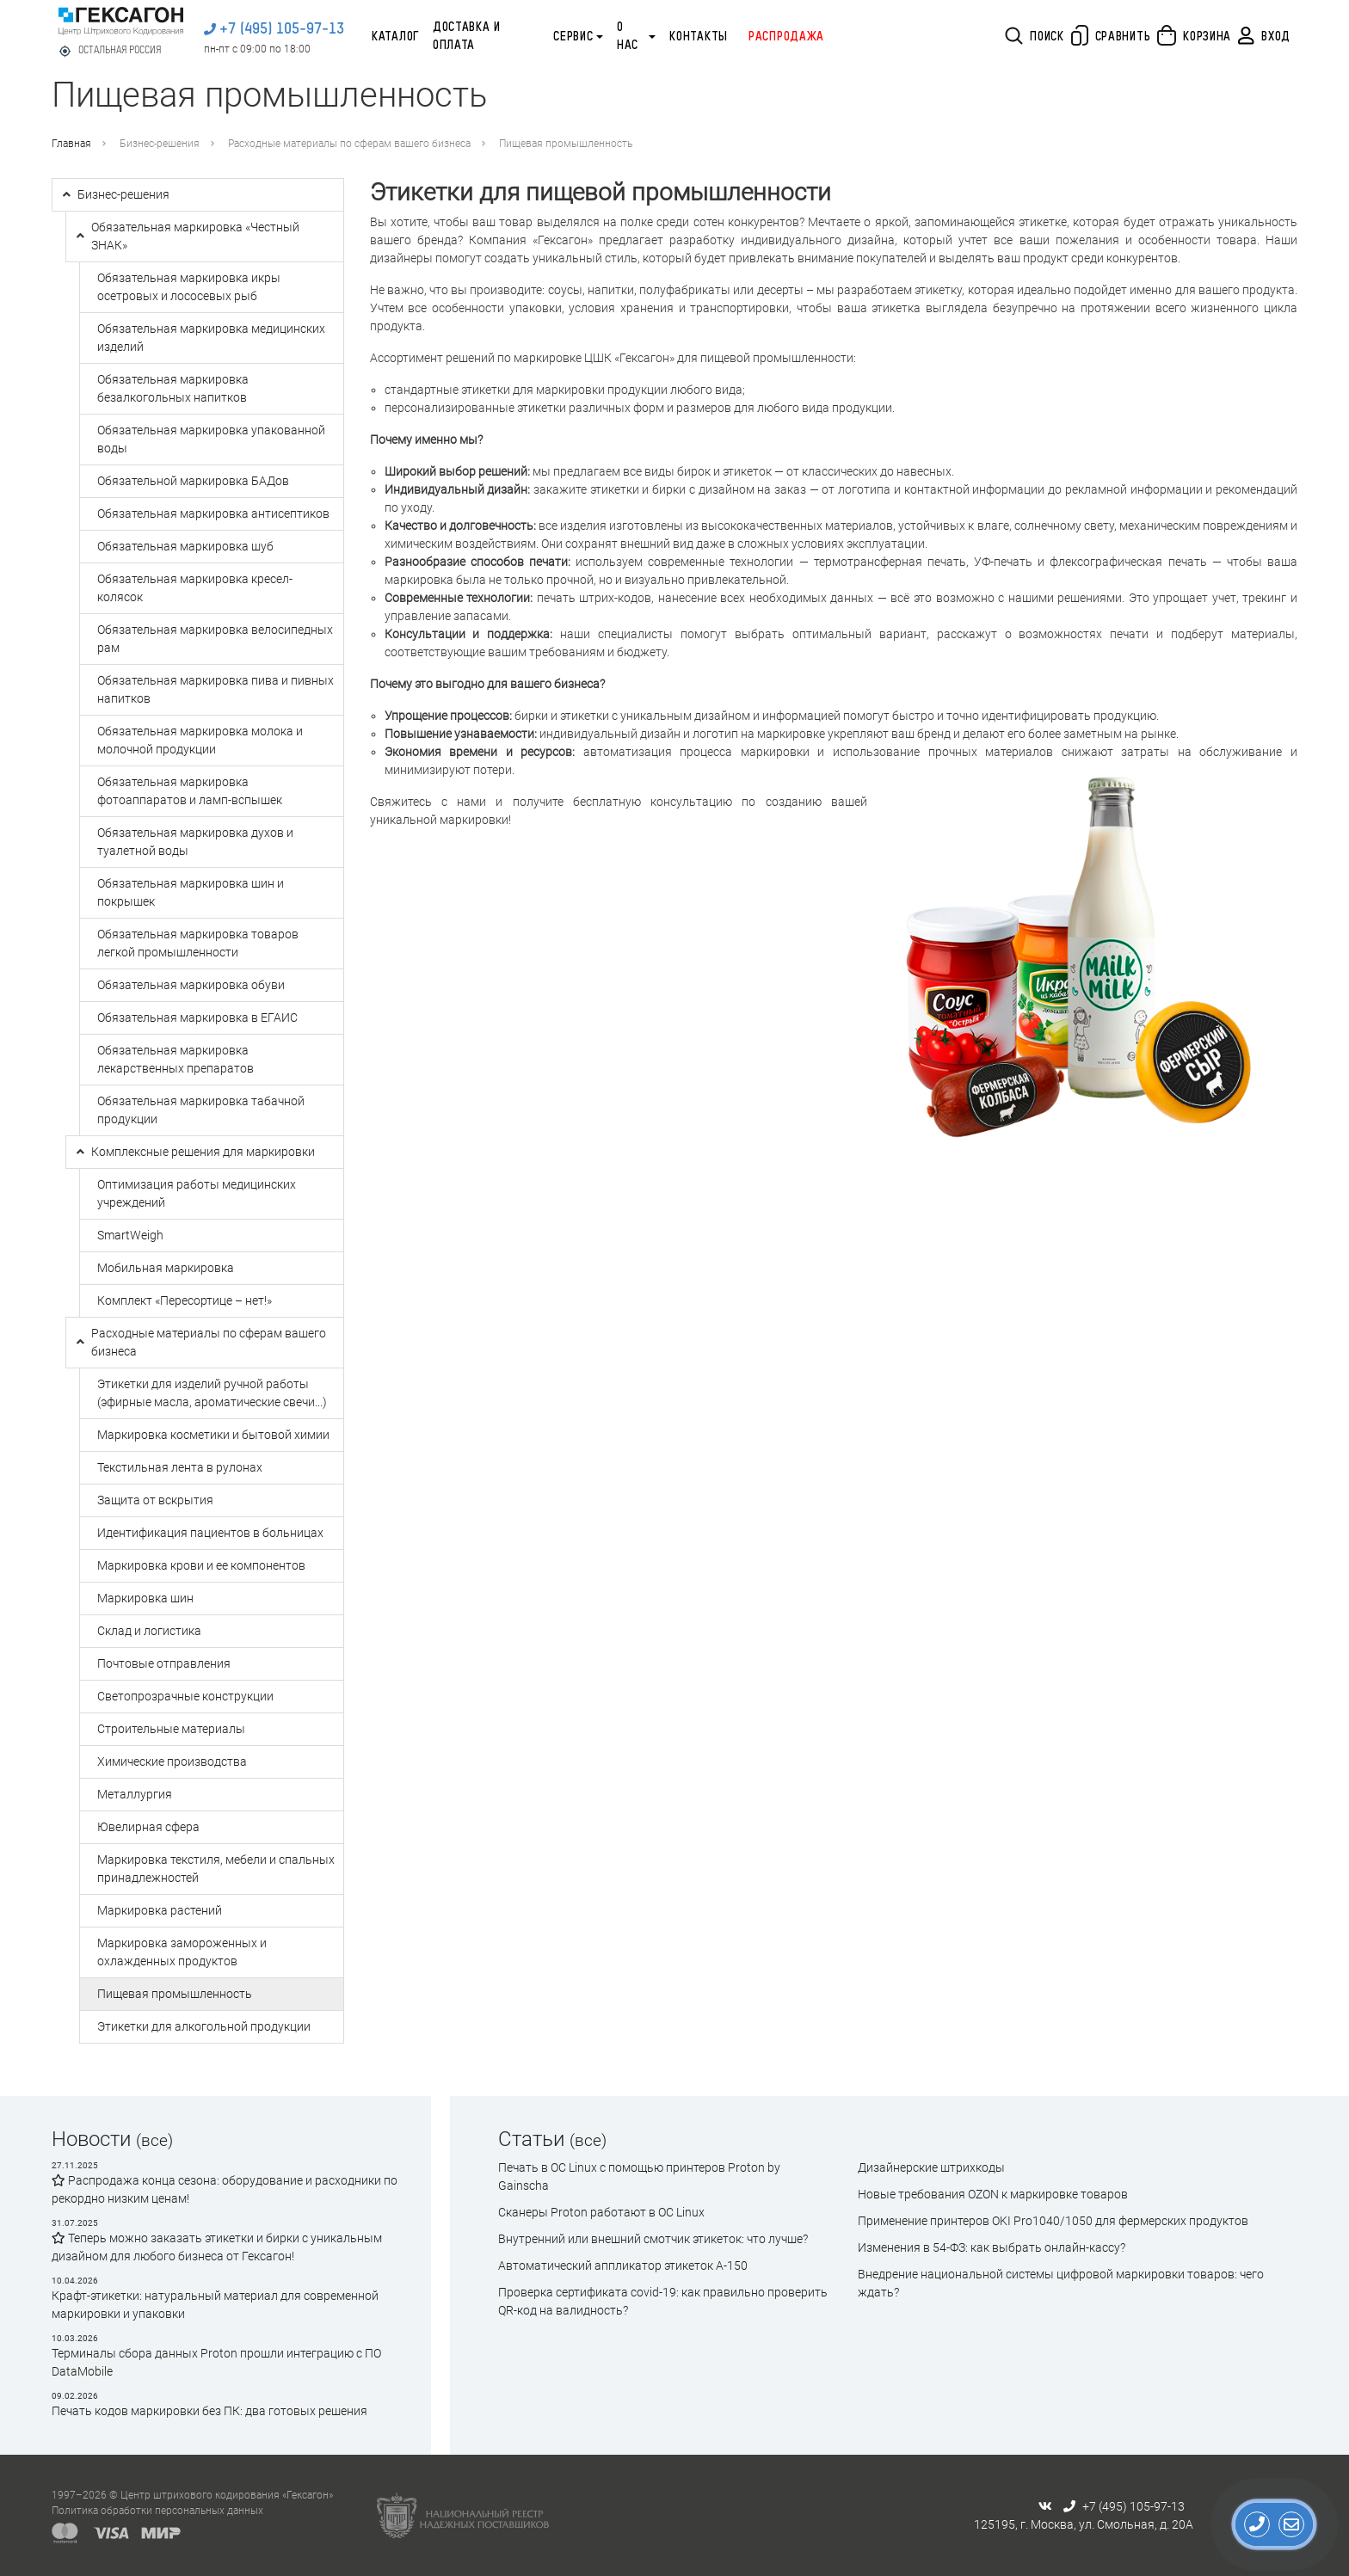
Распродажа (786, 37)
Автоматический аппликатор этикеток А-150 (623, 2265)
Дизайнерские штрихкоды (931, 2167)
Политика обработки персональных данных (157, 2511)
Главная (71, 144)
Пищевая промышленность (565, 144)
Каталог (395, 37)
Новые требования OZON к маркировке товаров (993, 2194)
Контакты (698, 37)
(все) (154, 2140)
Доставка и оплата (467, 37)
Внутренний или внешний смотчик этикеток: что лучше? (653, 2239)
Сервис (573, 37)
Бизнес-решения (160, 144)
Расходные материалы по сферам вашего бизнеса (349, 144)
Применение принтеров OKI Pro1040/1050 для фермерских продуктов (1053, 2221)
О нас (627, 37)
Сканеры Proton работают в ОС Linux (601, 2212)
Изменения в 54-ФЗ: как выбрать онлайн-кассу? (991, 2247)
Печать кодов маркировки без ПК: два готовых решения (209, 2411)
